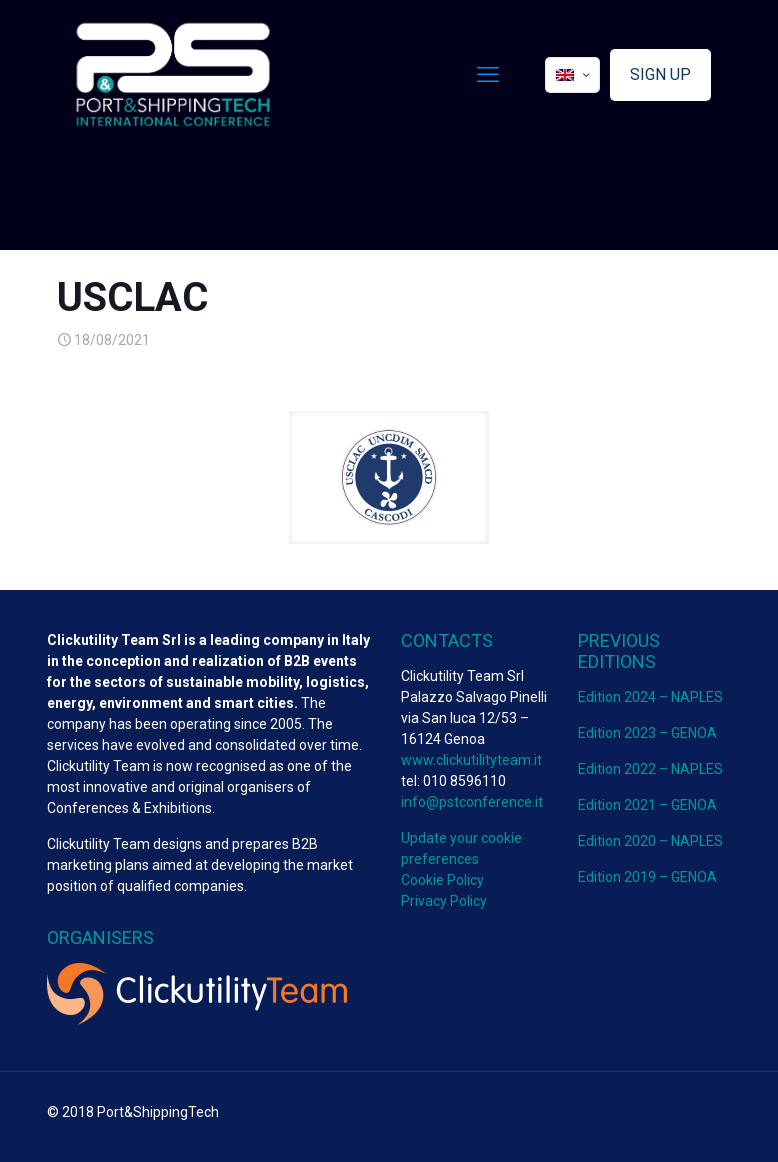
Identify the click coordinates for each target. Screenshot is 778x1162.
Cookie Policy (442, 880)
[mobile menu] (488, 75)
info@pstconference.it (472, 802)
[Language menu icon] (572, 75)
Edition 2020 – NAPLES (650, 841)
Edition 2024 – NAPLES (650, 697)
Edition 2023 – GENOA (647, 733)
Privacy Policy (444, 901)
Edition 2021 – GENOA (647, 805)
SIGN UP (660, 74)
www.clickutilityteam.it (471, 760)
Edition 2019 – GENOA (647, 877)
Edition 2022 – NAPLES (650, 769)
